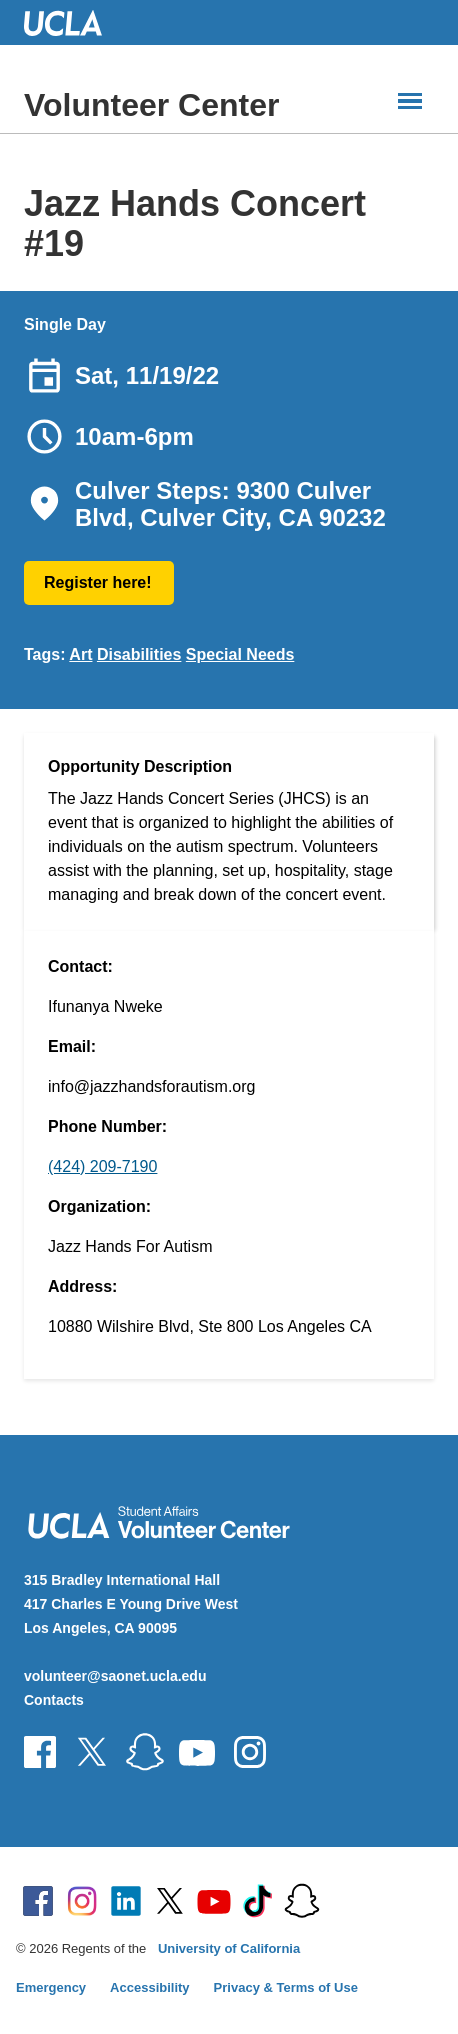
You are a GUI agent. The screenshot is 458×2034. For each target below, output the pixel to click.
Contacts (54, 1700)
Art (80, 654)
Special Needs (240, 654)
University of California (229, 1948)
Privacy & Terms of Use (286, 1987)
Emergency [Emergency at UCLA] (51, 1987)
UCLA (72, 22)
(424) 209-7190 (102, 1166)
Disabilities (139, 654)
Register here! (98, 582)
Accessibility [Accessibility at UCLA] (150, 1987)
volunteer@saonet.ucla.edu (115, 1676)
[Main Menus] (410, 101)
